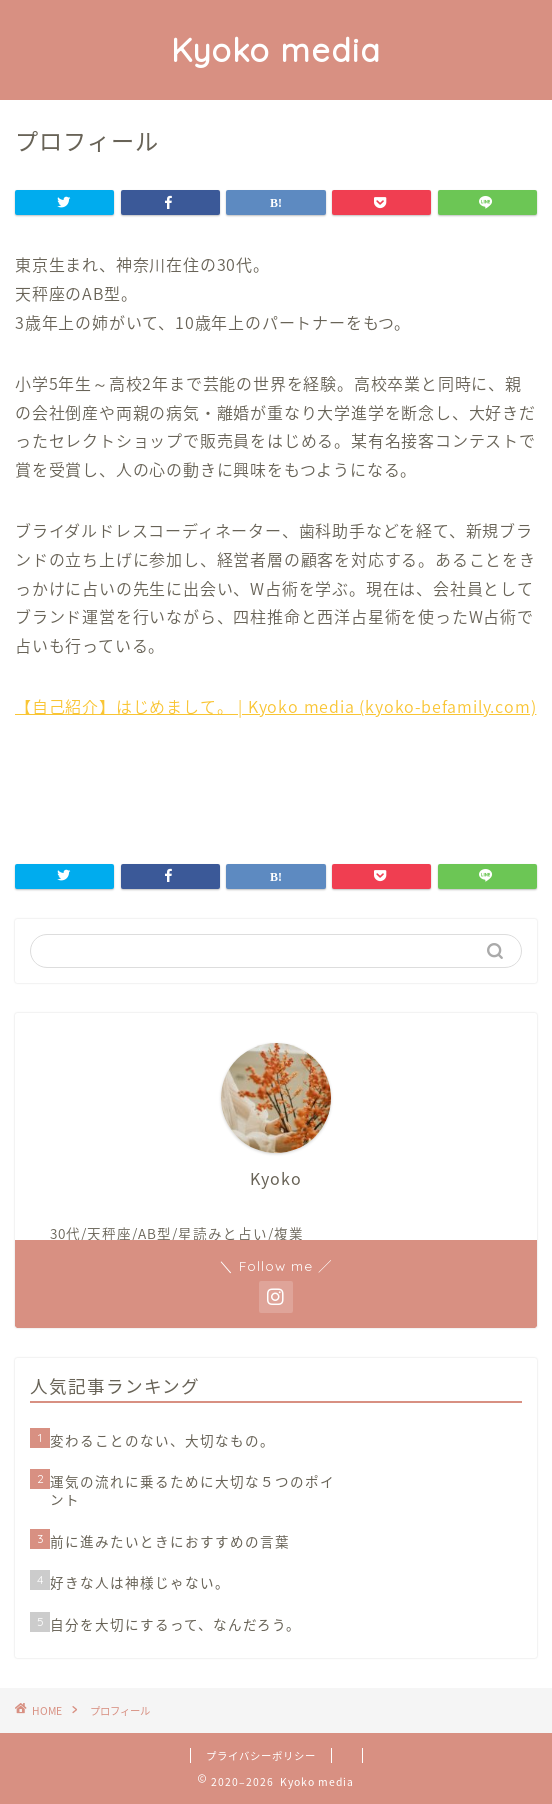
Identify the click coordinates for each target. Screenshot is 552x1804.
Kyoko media (276, 50)
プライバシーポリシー (261, 1755)
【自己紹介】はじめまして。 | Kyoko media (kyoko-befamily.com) (275, 706)
